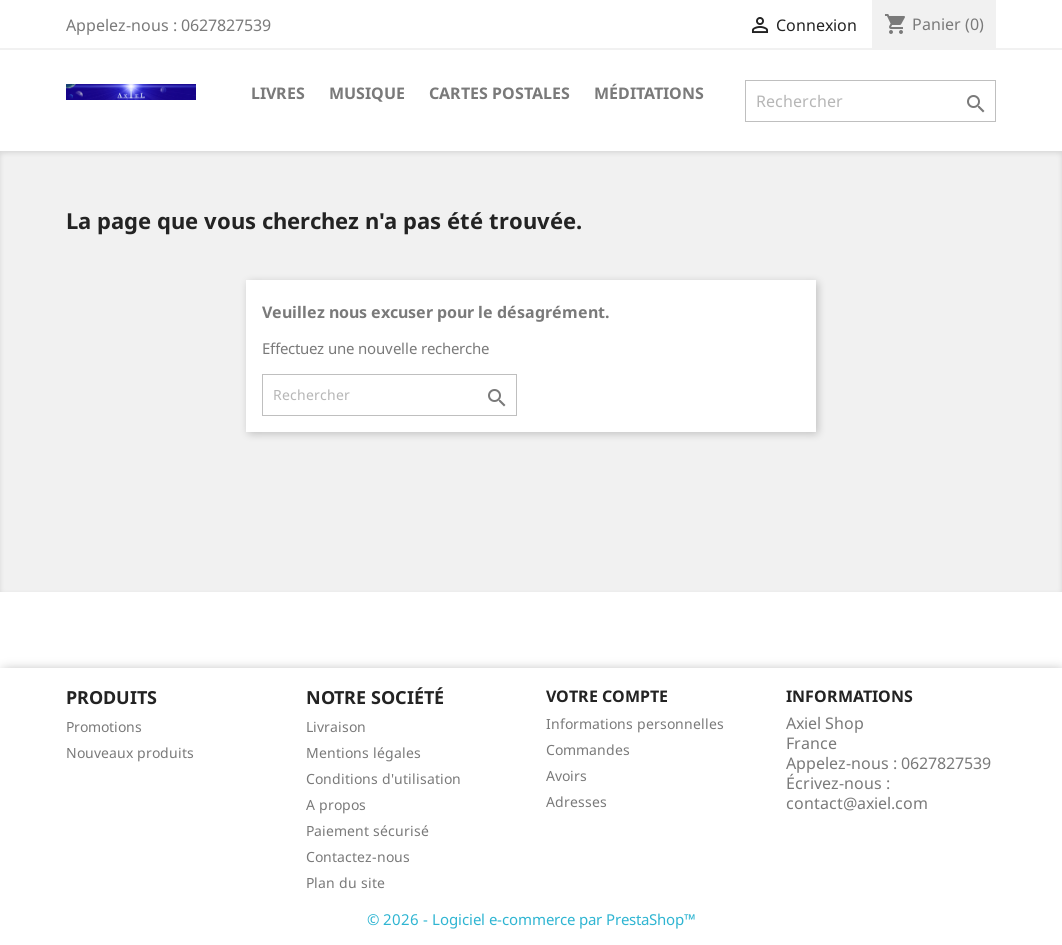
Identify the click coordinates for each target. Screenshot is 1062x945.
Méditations (649, 93)
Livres (278, 93)
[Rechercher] (870, 101)
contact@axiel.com (857, 803)
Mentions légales (363, 752)
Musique (367, 93)
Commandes (588, 749)
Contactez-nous (358, 856)
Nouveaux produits (130, 752)
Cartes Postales (499, 93)
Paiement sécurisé (367, 830)
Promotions (104, 726)
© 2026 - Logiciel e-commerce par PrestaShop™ (531, 919)
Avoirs (566, 775)
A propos (336, 804)
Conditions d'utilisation (383, 778)
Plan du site (345, 882)
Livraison (336, 726)
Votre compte (607, 696)
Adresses (576, 801)
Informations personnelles (635, 723)
